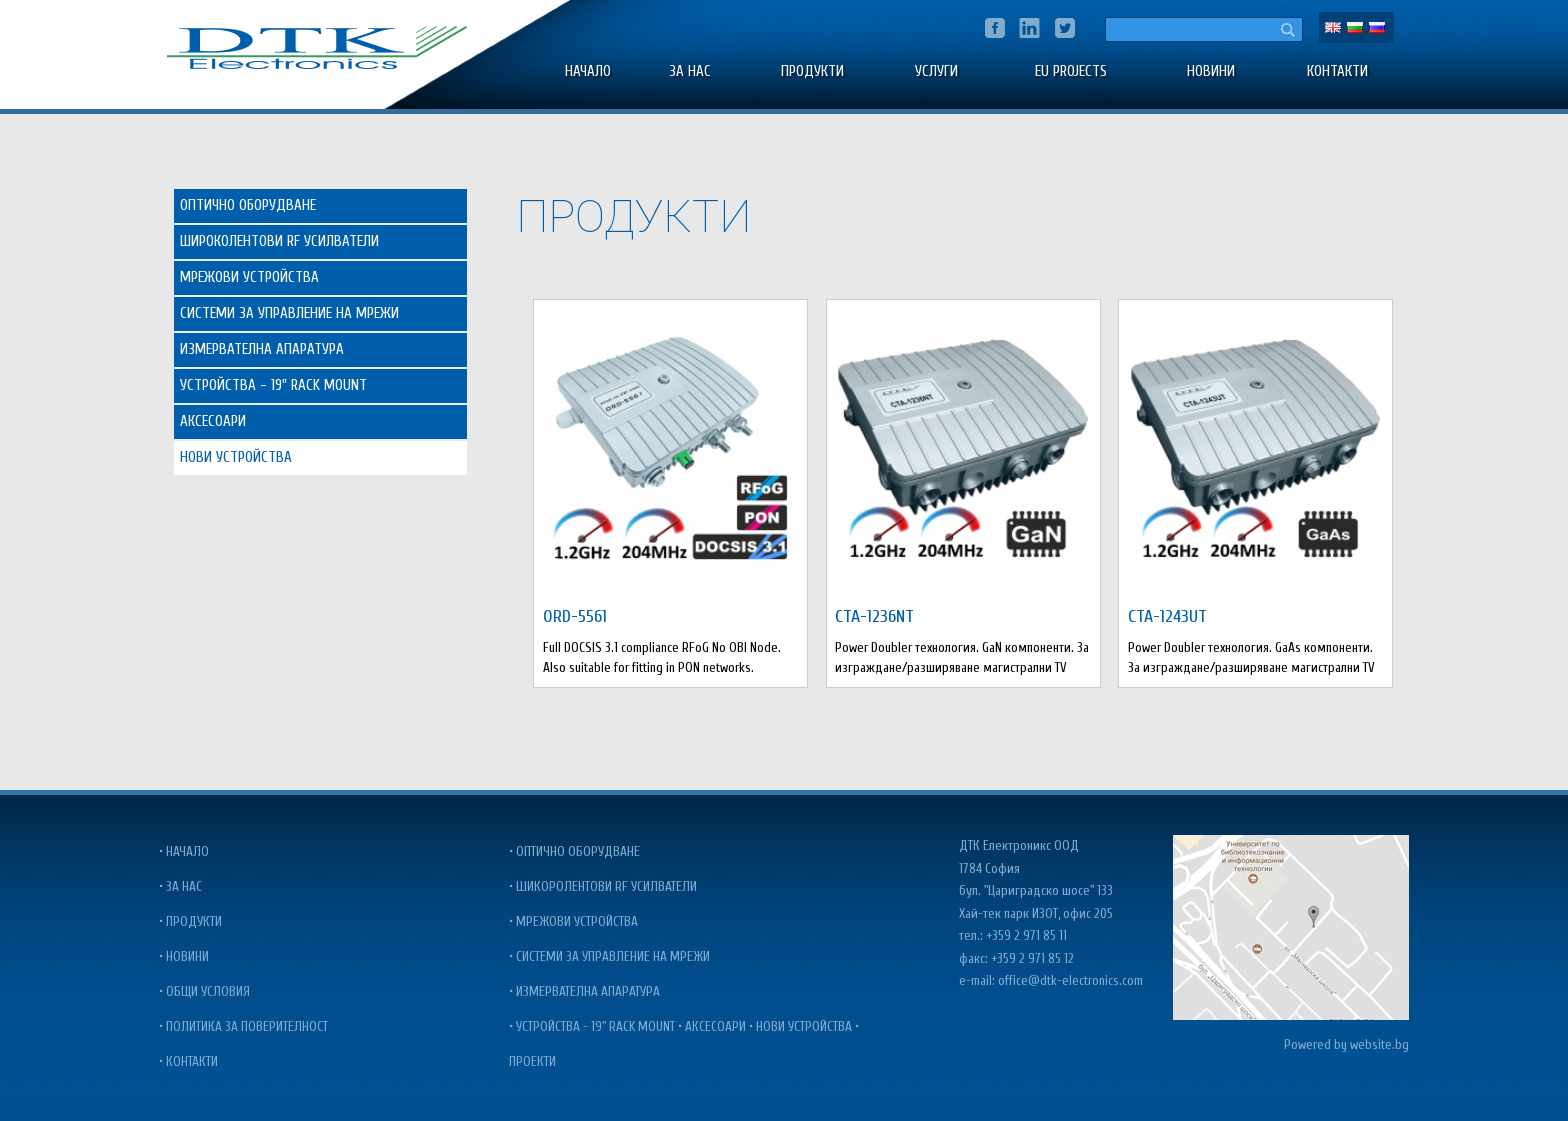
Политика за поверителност (247, 1027)
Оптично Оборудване (248, 205)
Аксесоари (213, 421)
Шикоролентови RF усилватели (606, 887)
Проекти (532, 1062)
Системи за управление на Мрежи (289, 313)
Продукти (812, 71)
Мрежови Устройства (249, 277)
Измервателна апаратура (588, 992)
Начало (588, 71)
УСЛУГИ (936, 71)
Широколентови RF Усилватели (279, 241)
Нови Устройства (236, 457)
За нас (690, 71)
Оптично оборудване (578, 852)
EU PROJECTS (1071, 71)
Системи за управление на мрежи (613, 957)
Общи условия (208, 992)
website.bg (1379, 1045)
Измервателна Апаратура (262, 349)
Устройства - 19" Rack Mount (273, 385)
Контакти (1337, 71)
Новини (1211, 71)
